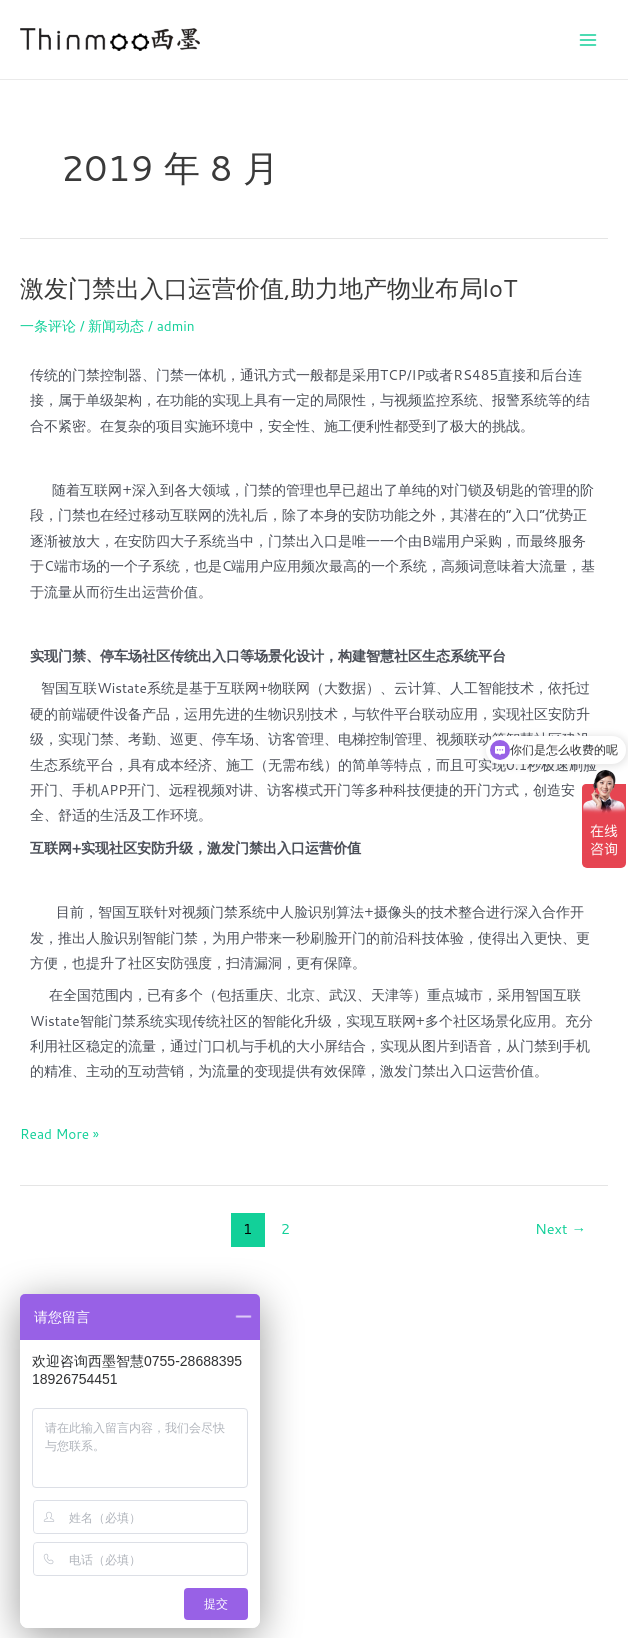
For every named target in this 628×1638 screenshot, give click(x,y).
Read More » (59, 1132)
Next (560, 1228)
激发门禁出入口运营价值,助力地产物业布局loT (268, 288)
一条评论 (48, 325)
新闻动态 (116, 325)
